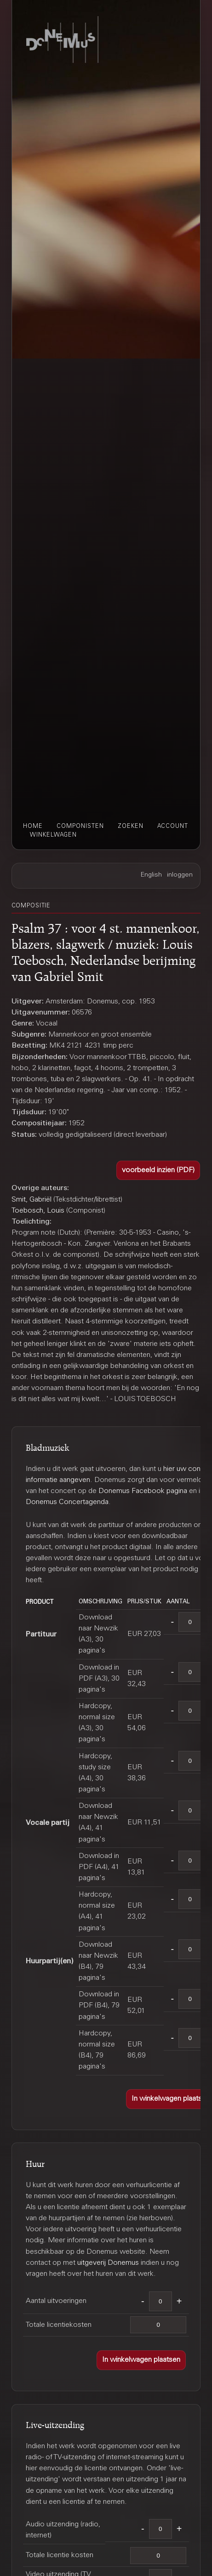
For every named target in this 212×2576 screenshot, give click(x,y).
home (33, 826)
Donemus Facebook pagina (142, 1491)
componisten (80, 826)
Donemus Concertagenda (67, 1502)
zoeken (130, 826)
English (151, 875)
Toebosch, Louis (37, 1210)
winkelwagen (53, 835)
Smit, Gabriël (31, 1199)
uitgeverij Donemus (108, 2263)
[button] (158, 1170)
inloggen (180, 875)
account (172, 826)
